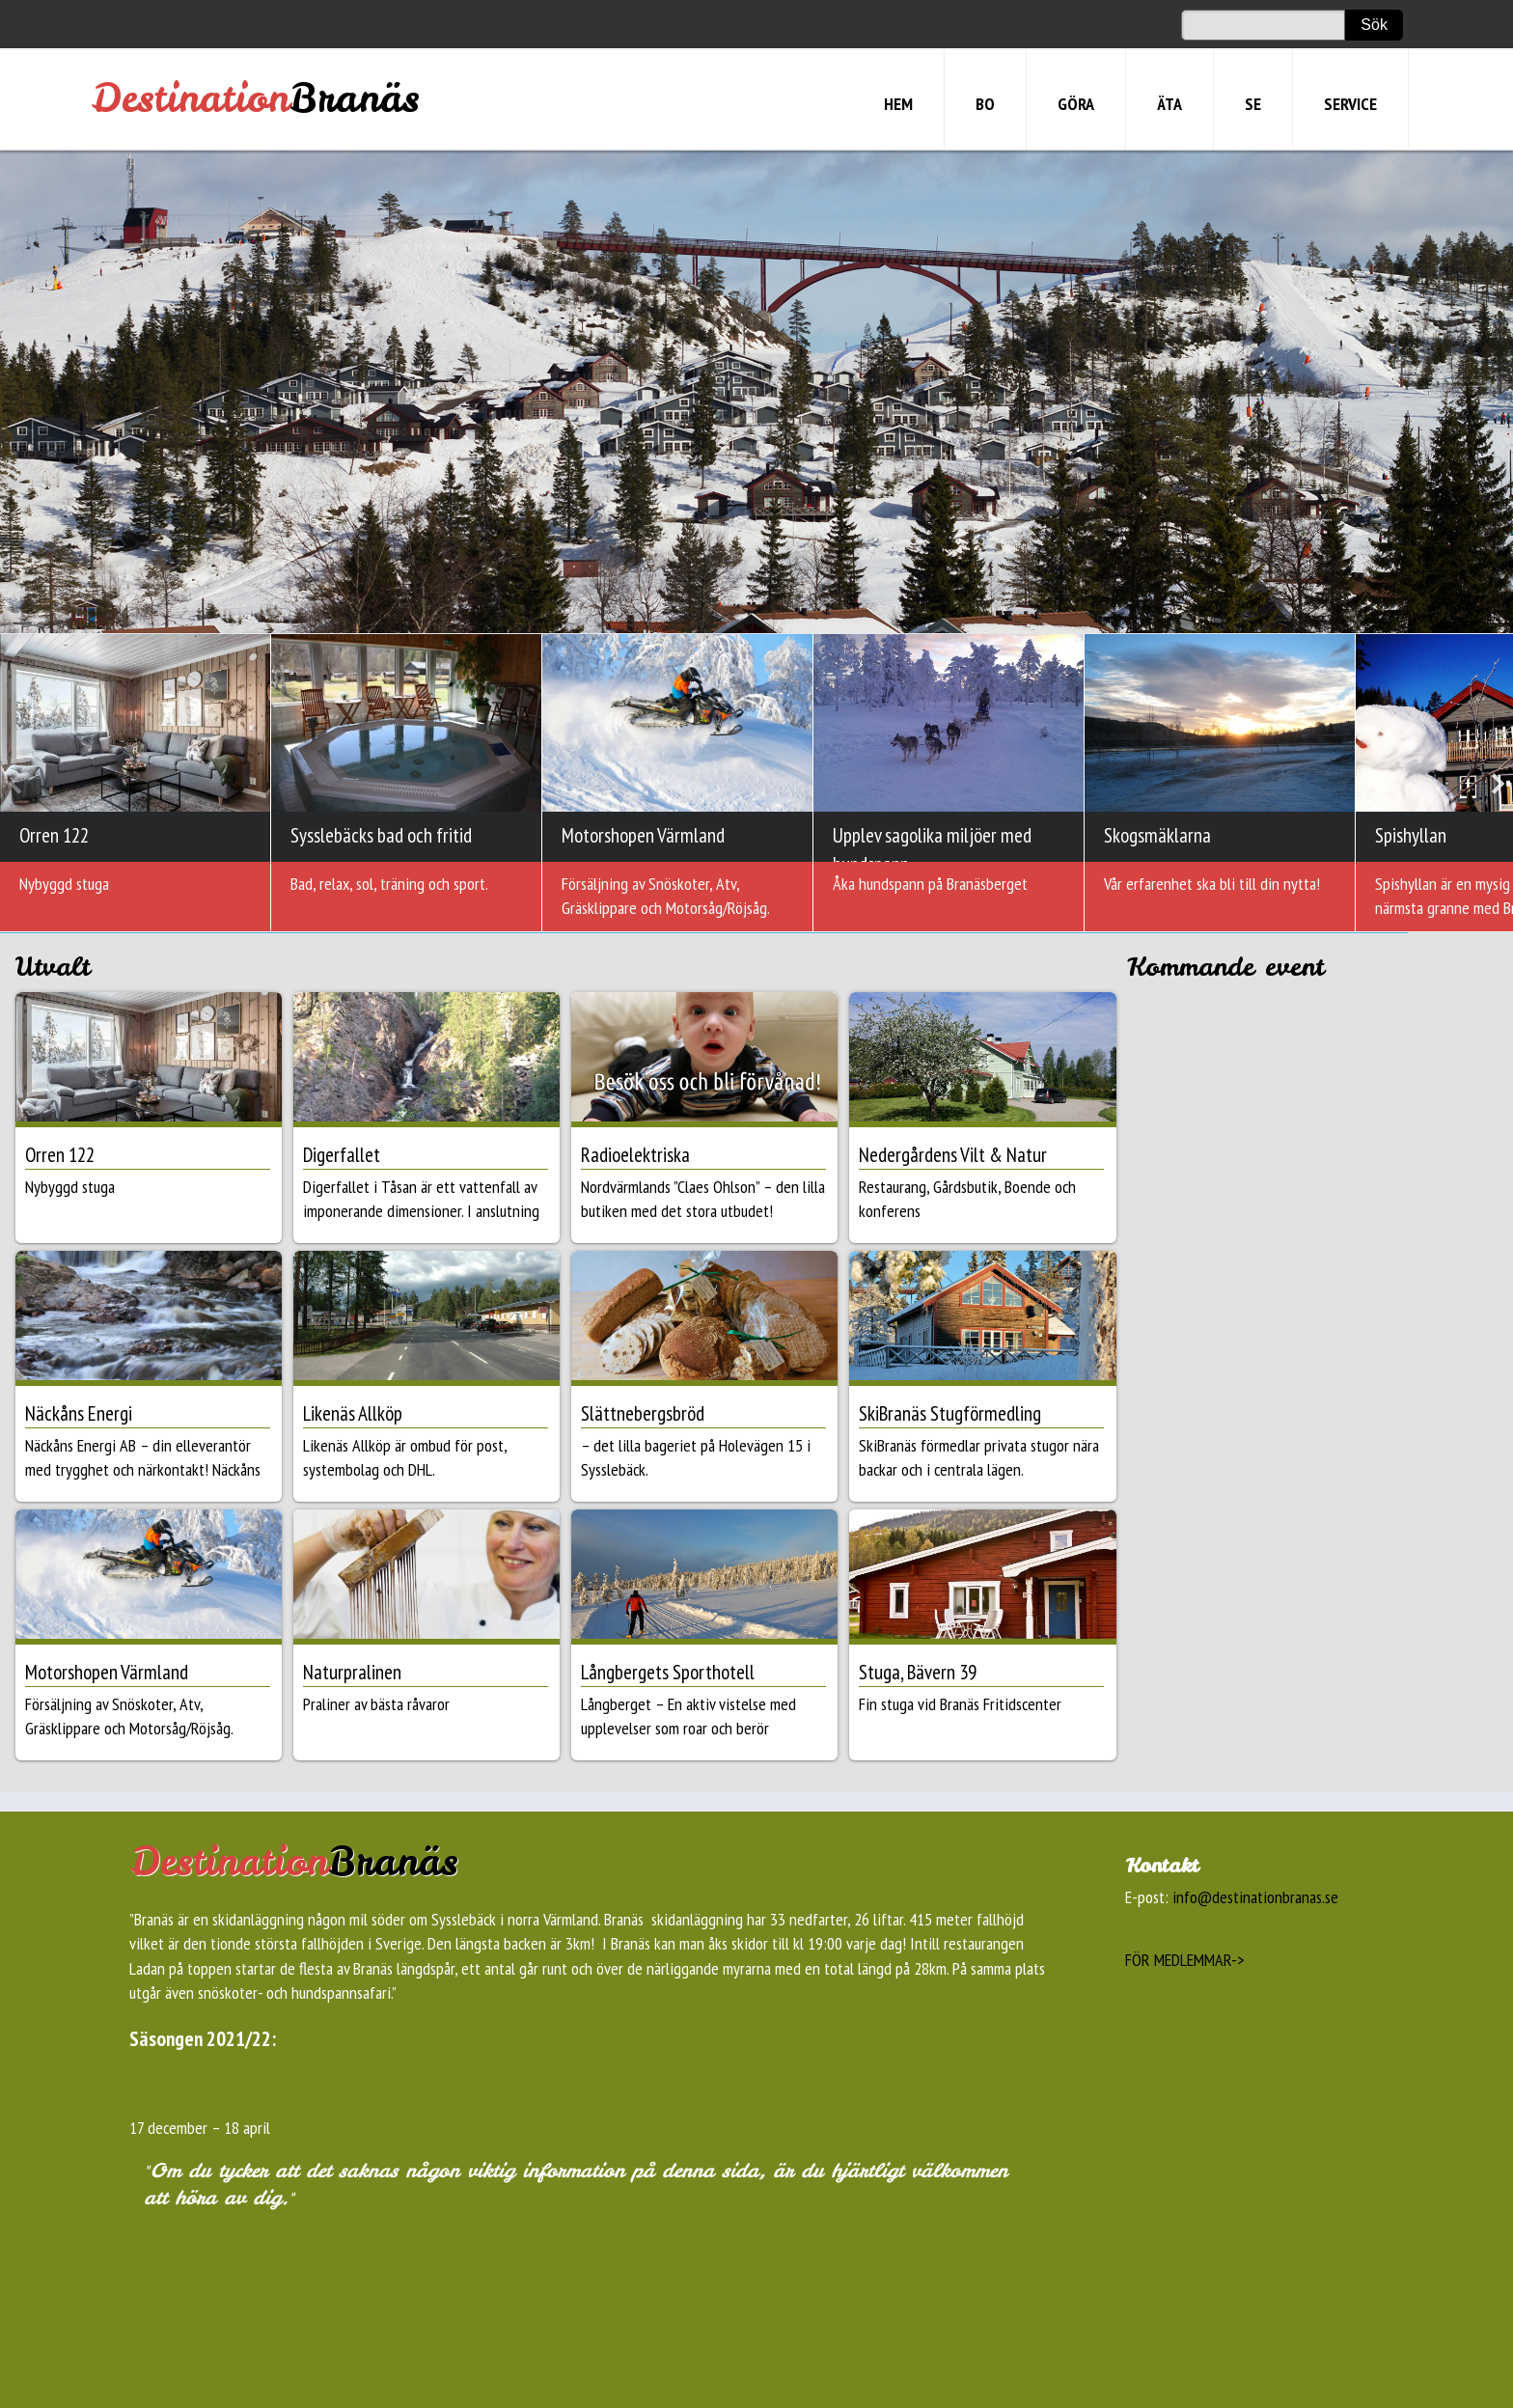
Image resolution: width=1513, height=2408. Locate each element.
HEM (898, 104)
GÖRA (1076, 104)
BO (985, 104)
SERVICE (1350, 104)
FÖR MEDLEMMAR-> (1184, 1960)
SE (1253, 104)
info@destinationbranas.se (1255, 1897)
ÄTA (1169, 104)
